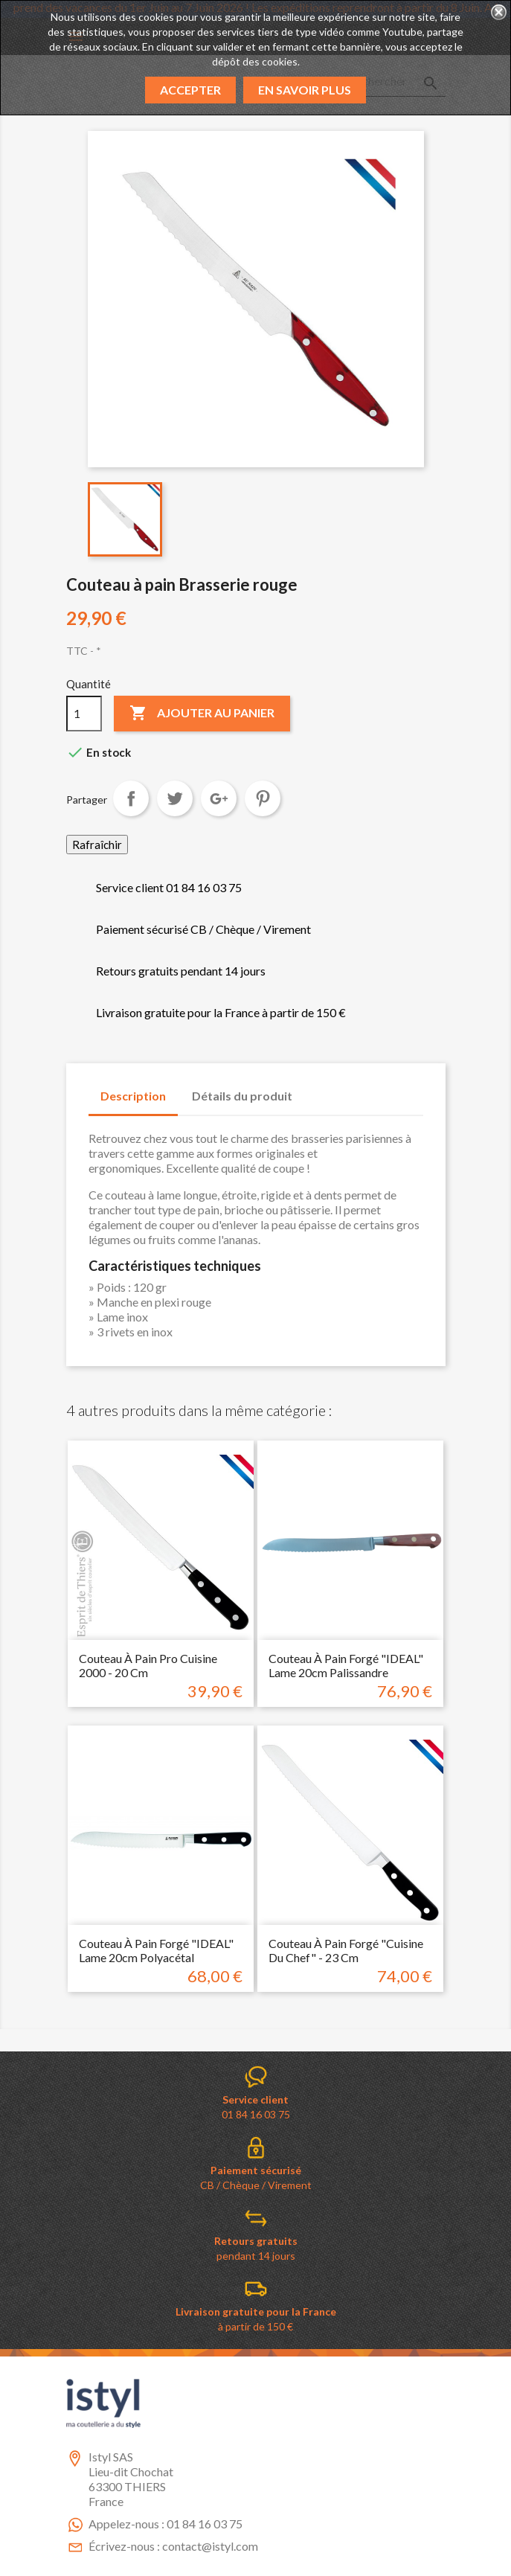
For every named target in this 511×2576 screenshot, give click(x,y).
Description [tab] (133, 1096)
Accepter (190, 90)
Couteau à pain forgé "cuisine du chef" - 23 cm (346, 1950)
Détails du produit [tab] (242, 1096)
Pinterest (262, 798)
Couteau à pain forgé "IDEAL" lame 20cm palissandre (346, 1665)
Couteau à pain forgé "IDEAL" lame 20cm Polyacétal (156, 1950)
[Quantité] (84, 713)
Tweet (175, 798)
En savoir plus (304, 90)
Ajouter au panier (201, 713)
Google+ (219, 798)
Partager (131, 798)
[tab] (318, 1088)
